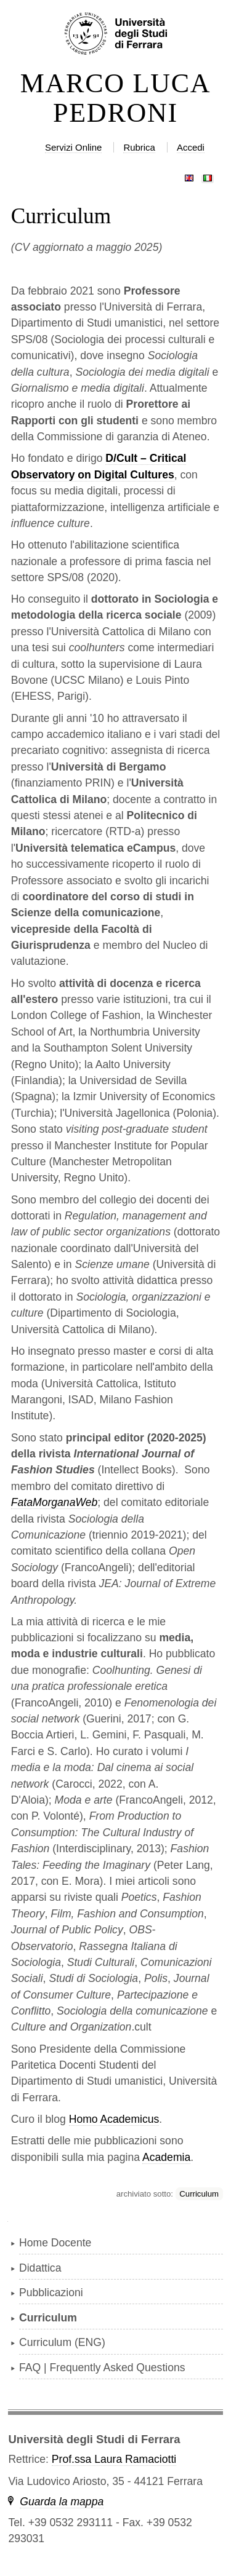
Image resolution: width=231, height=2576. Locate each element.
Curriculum (199, 2193)
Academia (166, 2157)
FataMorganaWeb (54, 1502)
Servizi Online (73, 147)
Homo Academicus (114, 2119)
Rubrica (139, 147)
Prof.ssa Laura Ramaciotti (114, 2459)
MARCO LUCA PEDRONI (115, 98)
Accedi (191, 147)
